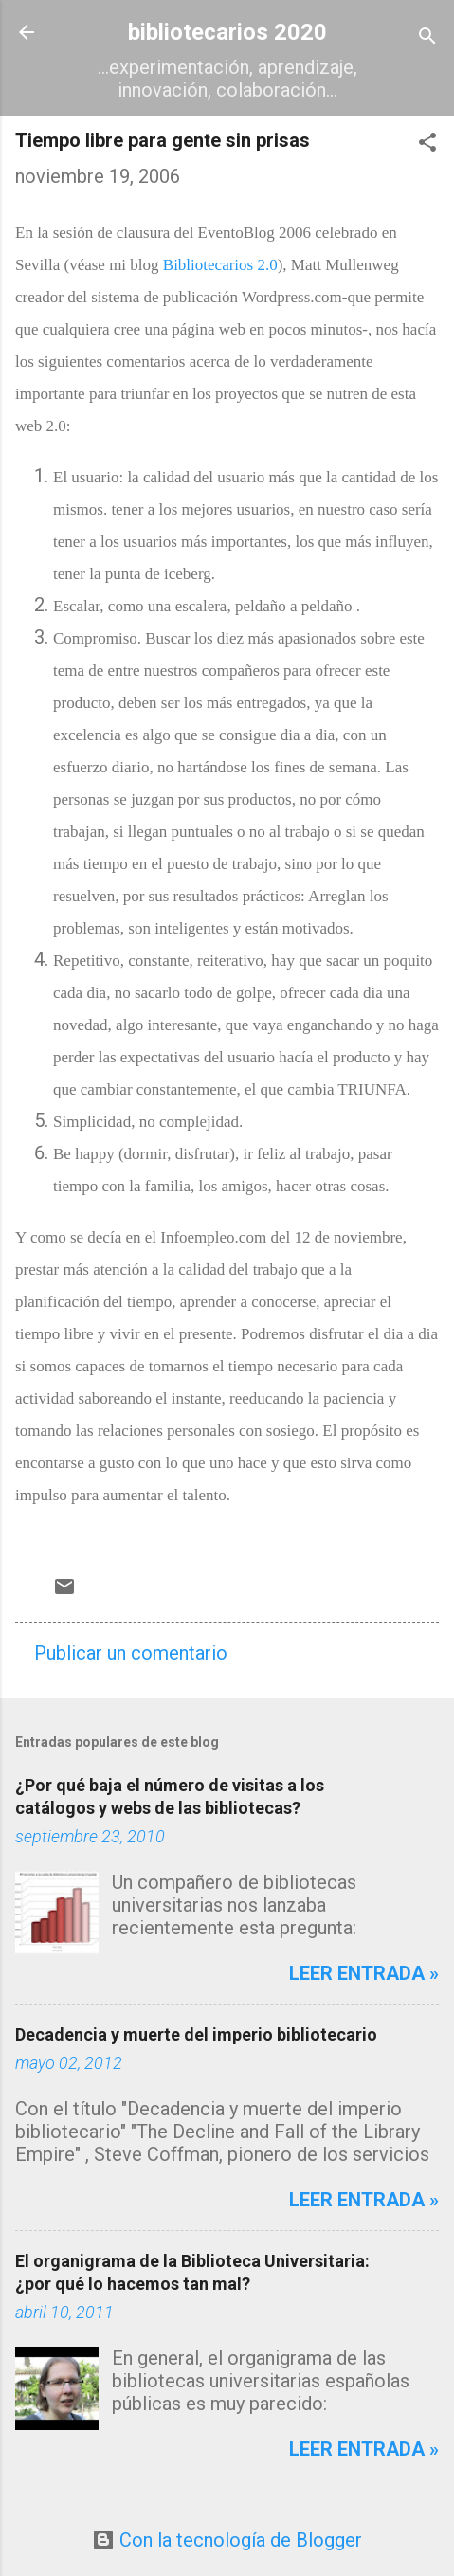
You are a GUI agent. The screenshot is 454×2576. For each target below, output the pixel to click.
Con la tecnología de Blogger (227, 2540)
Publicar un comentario (130, 1653)
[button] (427, 144)
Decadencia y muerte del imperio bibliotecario (196, 2034)
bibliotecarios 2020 (227, 32)
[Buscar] (427, 38)
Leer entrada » (364, 1973)
